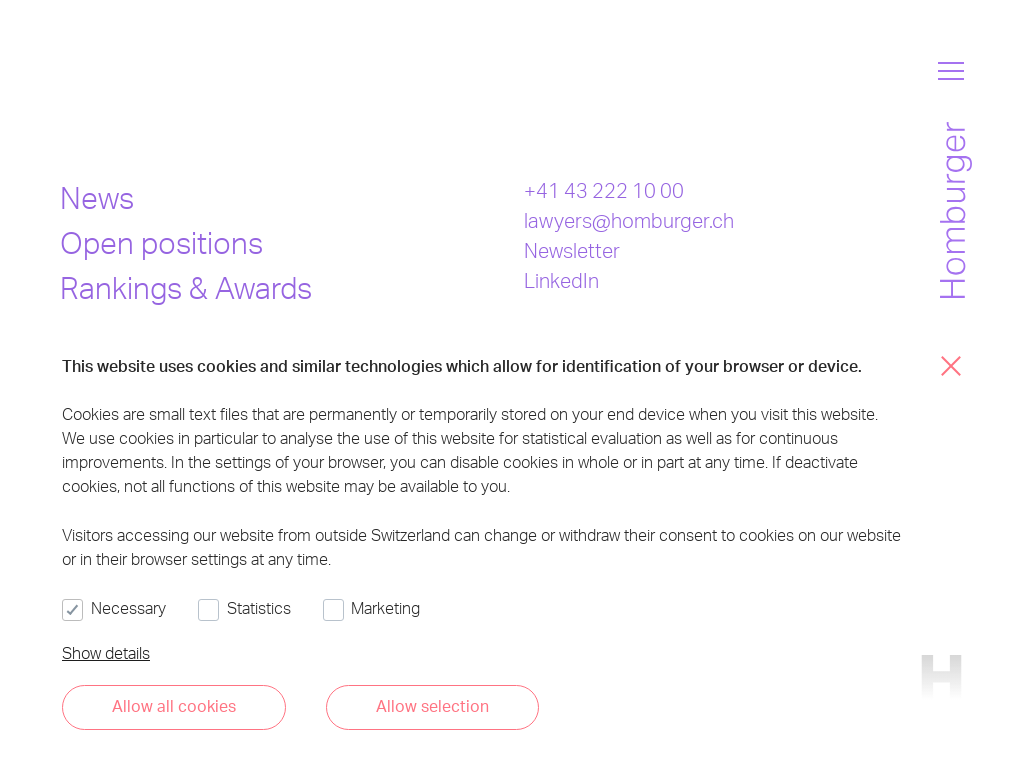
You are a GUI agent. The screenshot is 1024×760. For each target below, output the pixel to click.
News (97, 197)
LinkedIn (561, 280)
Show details (106, 652)
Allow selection (432, 705)
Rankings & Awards (186, 287)
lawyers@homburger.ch (629, 220)
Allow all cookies (174, 705)
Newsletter (572, 250)
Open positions (161, 242)
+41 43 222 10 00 (604, 190)
